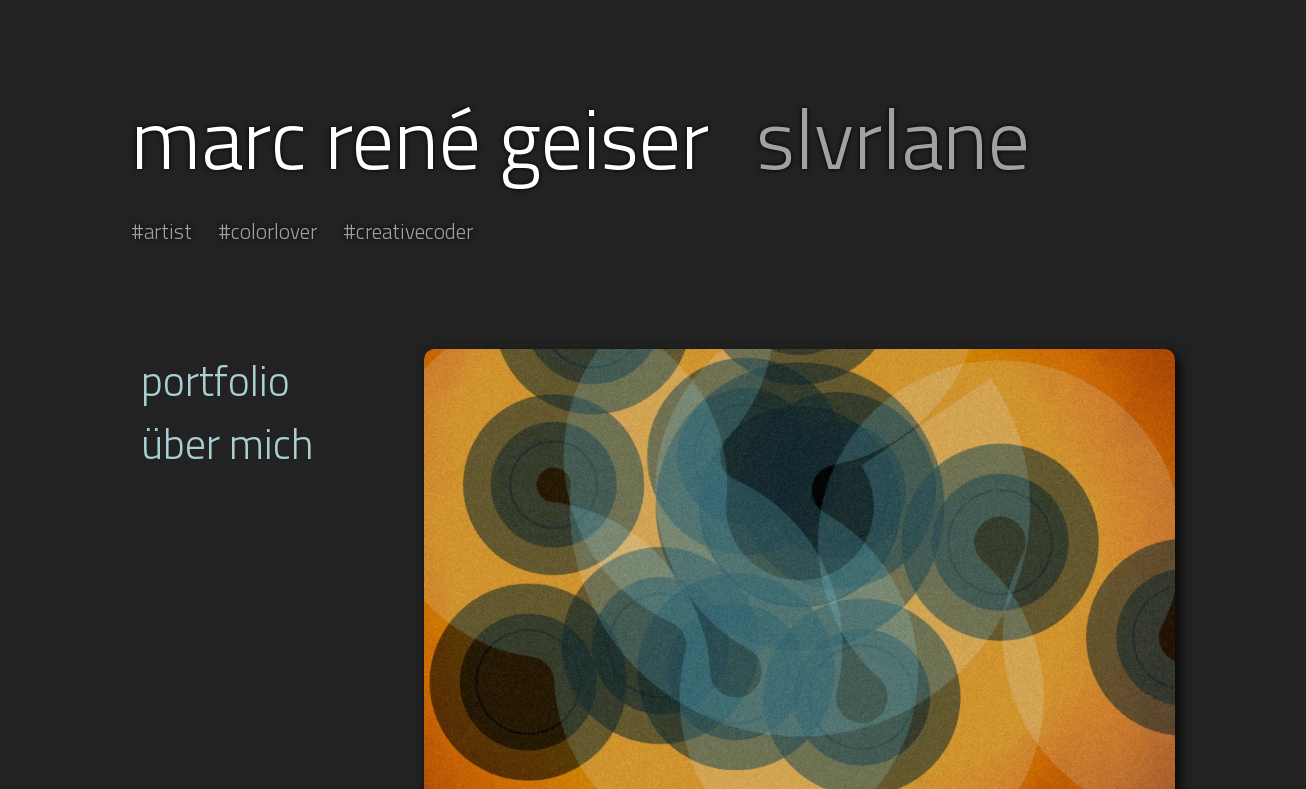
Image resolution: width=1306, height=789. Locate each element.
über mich (227, 443)
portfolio (215, 380)
